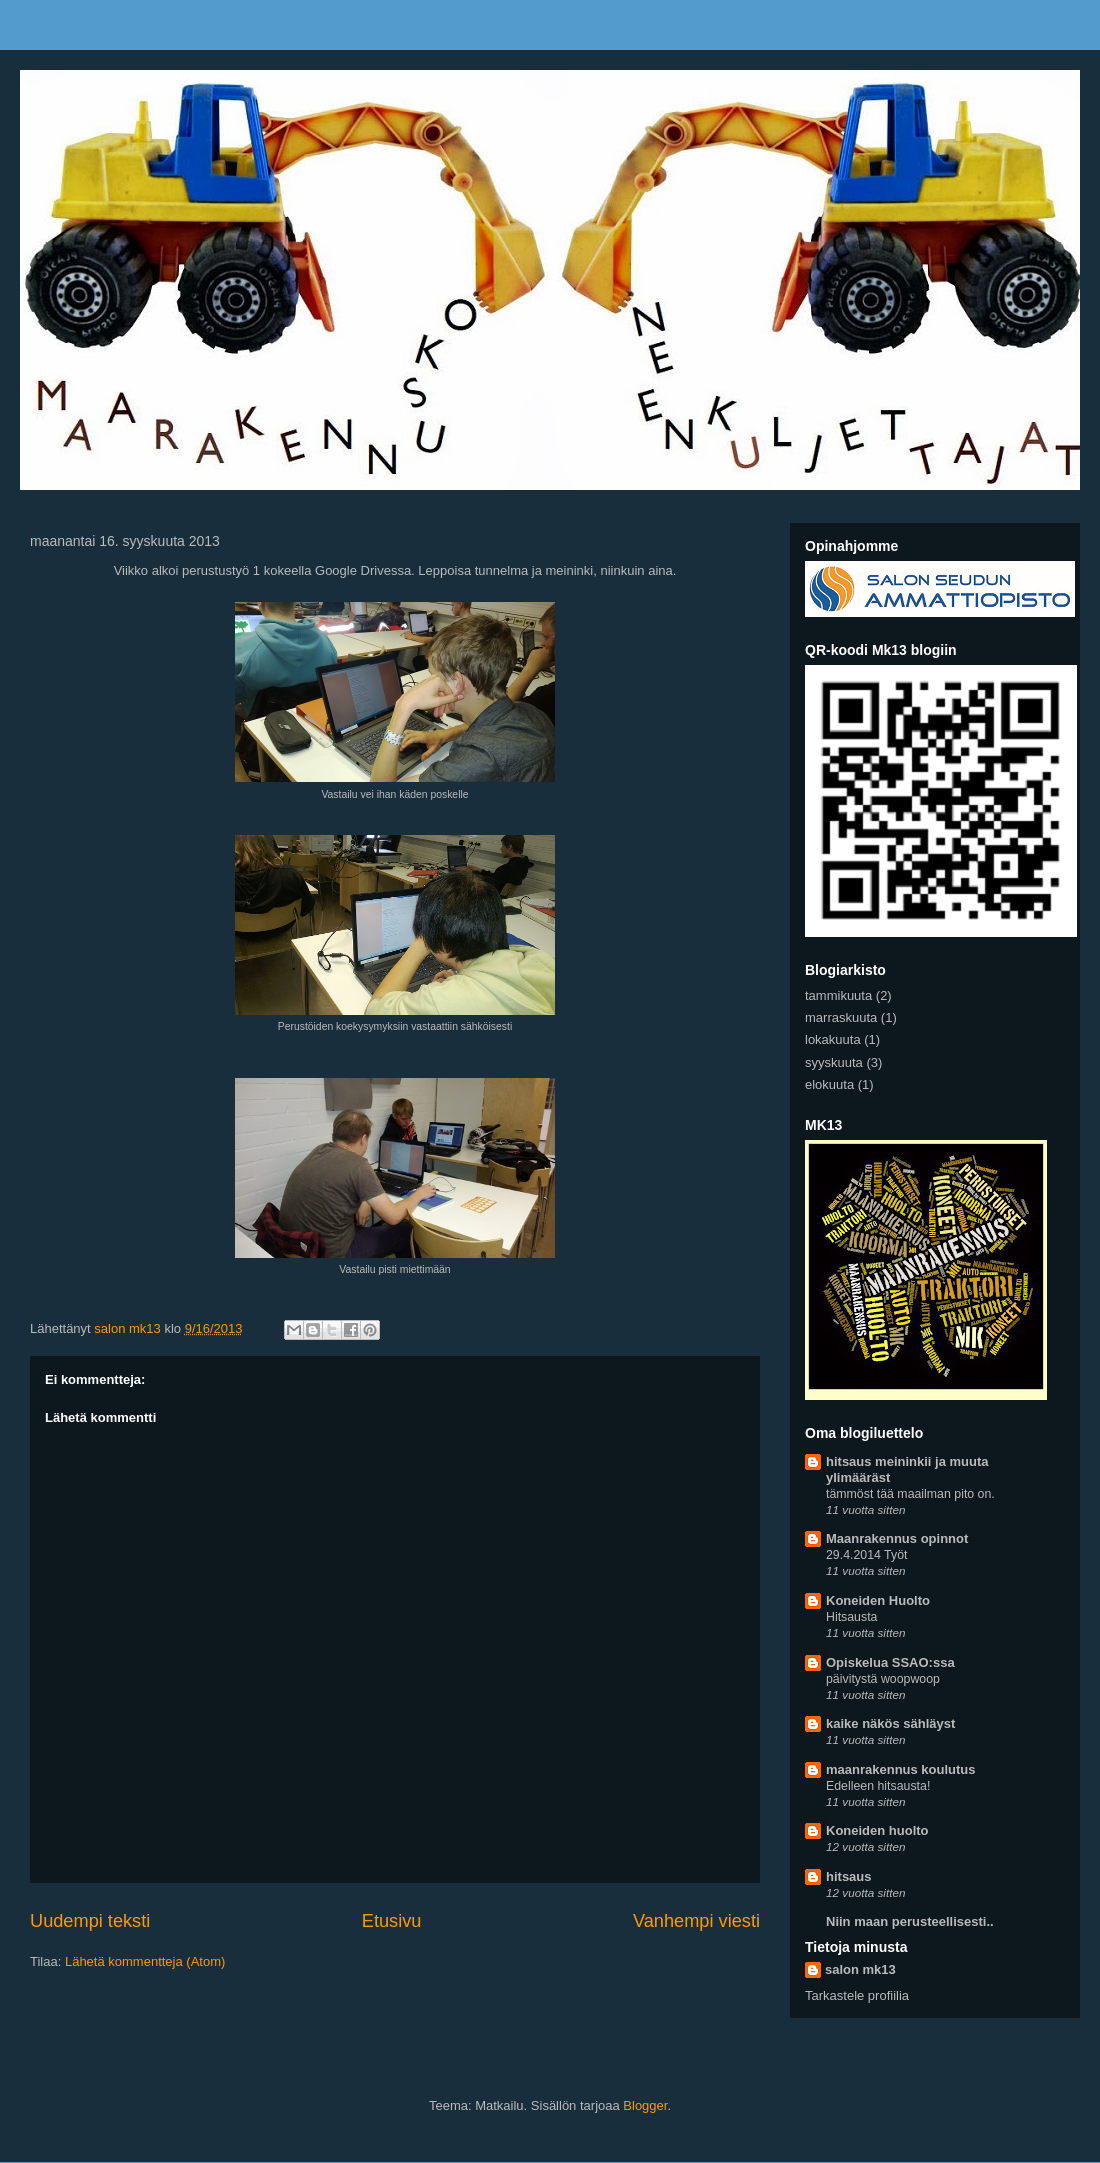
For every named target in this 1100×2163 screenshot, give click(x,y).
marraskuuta (841, 1017)
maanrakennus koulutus (901, 1769)
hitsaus (849, 1876)
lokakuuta (833, 1039)
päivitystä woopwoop (883, 1679)
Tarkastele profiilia (857, 1995)
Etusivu (392, 1921)
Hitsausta (851, 1617)
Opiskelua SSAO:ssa (890, 1662)
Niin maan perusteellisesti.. (910, 1921)
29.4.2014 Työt (866, 1555)
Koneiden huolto (877, 1830)
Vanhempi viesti (696, 1921)
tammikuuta (838, 995)
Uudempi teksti (90, 1921)
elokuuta (829, 1084)
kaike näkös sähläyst (890, 1723)
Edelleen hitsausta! (878, 1786)
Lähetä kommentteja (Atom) (145, 1961)
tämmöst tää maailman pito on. (910, 1494)
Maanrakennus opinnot (897, 1538)
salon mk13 (860, 1969)
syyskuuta (834, 1062)
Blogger (645, 2105)
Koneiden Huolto (878, 1600)
